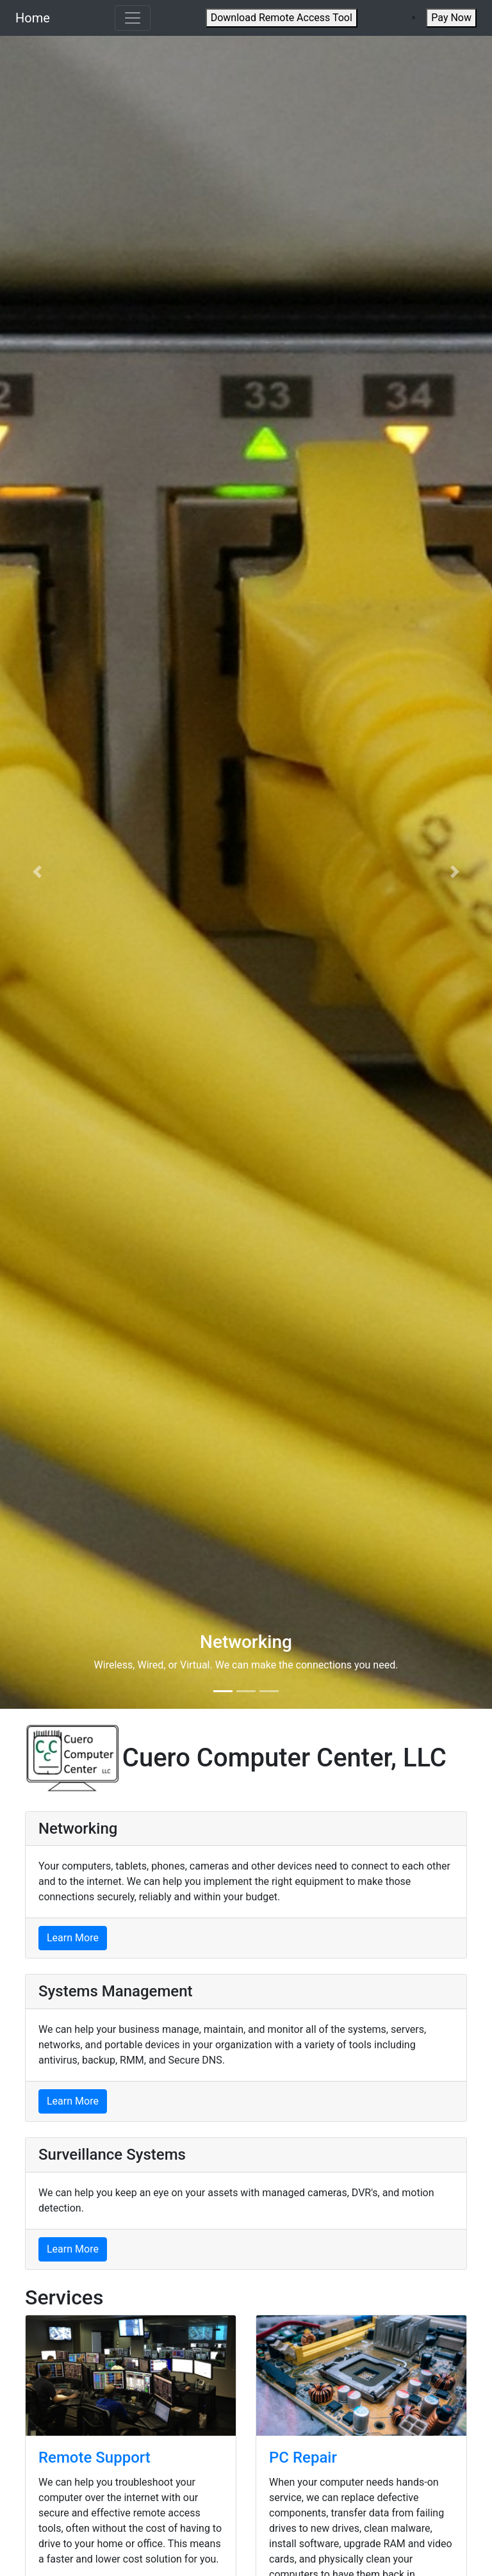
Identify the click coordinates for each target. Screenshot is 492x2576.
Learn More (73, 1938)
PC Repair (303, 2457)
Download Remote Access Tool (281, 18)
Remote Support (94, 2457)
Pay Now (451, 18)
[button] (37, 872)
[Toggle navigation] (133, 18)
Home (32, 18)
